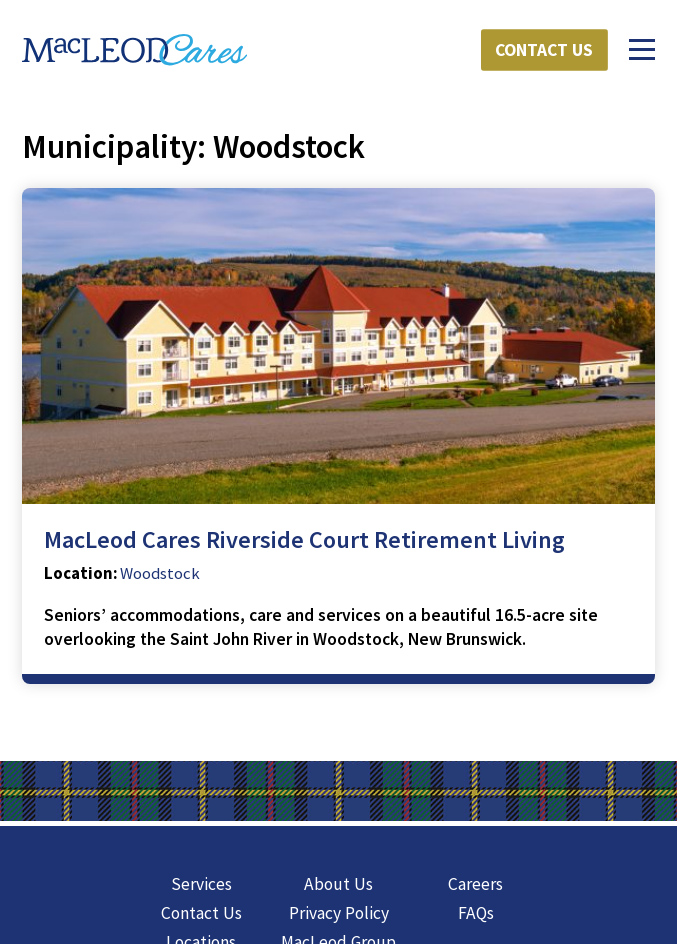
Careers (475, 884)
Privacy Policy (339, 913)
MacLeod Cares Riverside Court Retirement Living (304, 539)
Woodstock (160, 573)
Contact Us (544, 50)
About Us (338, 884)
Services (201, 884)
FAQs (476, 913)
